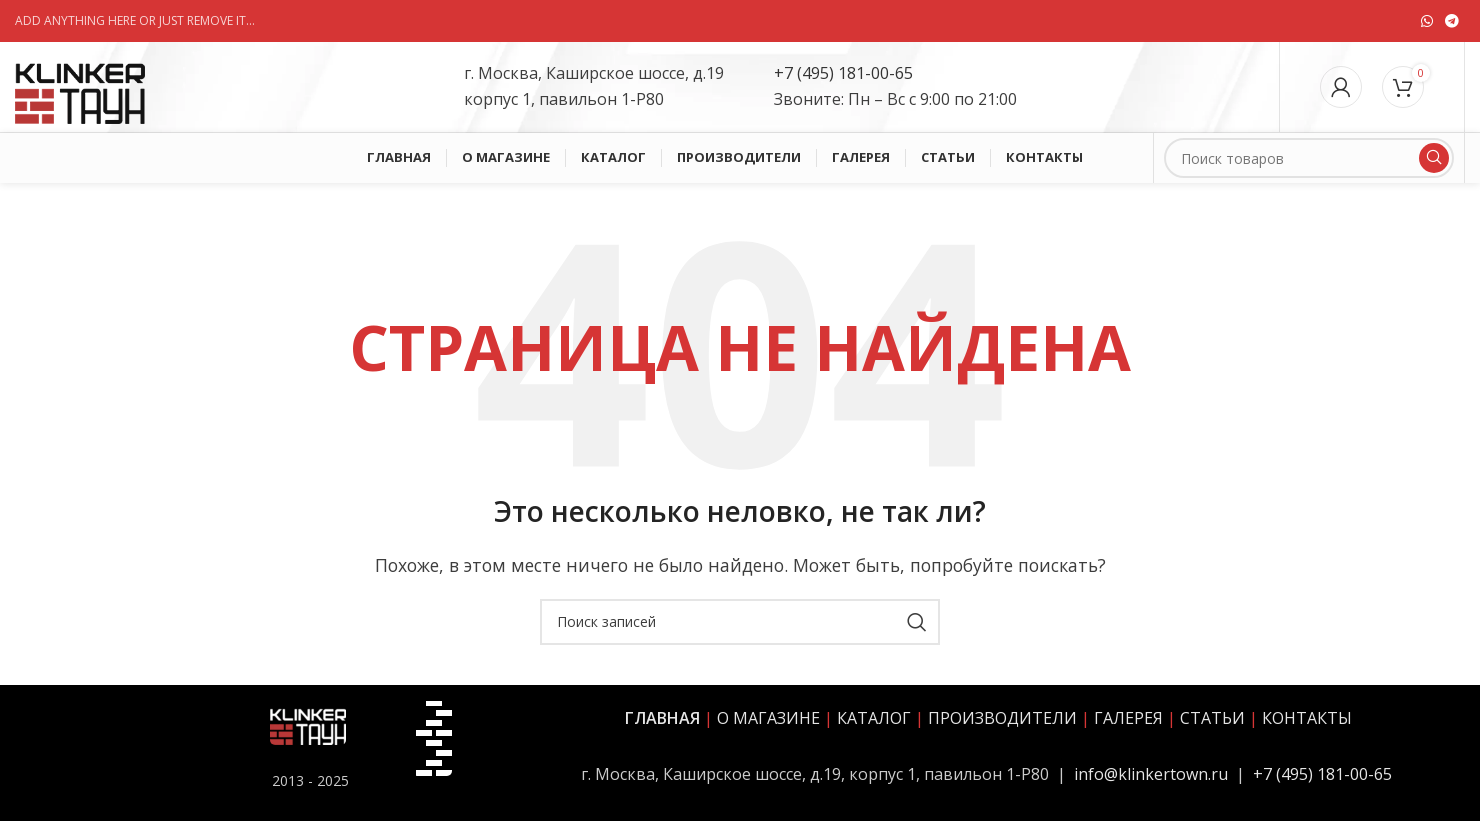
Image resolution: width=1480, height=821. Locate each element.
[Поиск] (1309, 158)
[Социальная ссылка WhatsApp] (1427, 21)
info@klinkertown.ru (1151, 774)
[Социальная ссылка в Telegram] (1452, 21)
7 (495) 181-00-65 (848, 73)
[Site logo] (80, 85)
